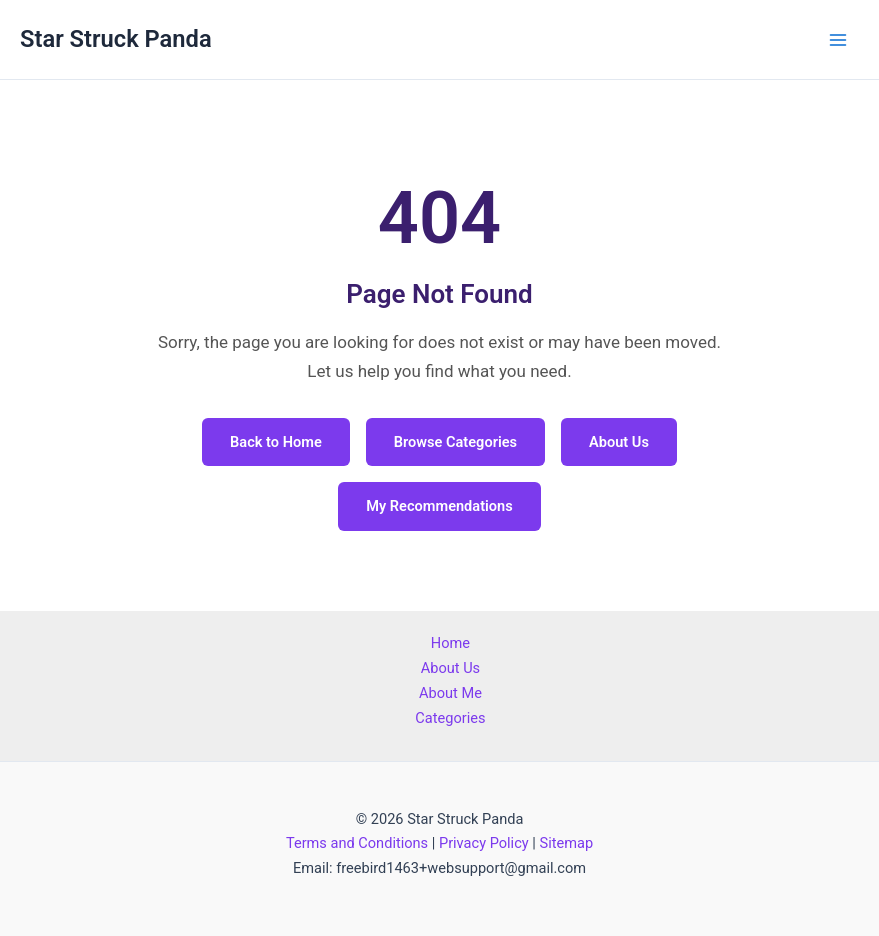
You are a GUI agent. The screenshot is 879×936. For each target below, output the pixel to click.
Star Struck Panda (116, 39)
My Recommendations (439, 506)
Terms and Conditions (357, 843)
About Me (450, 693)
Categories (450, 718)
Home (450, 643)
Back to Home (276, 442)
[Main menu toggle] (838, 40)
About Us (619, 442)
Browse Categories (455, 442)
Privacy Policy (484, 843)
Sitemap (566, 843)
